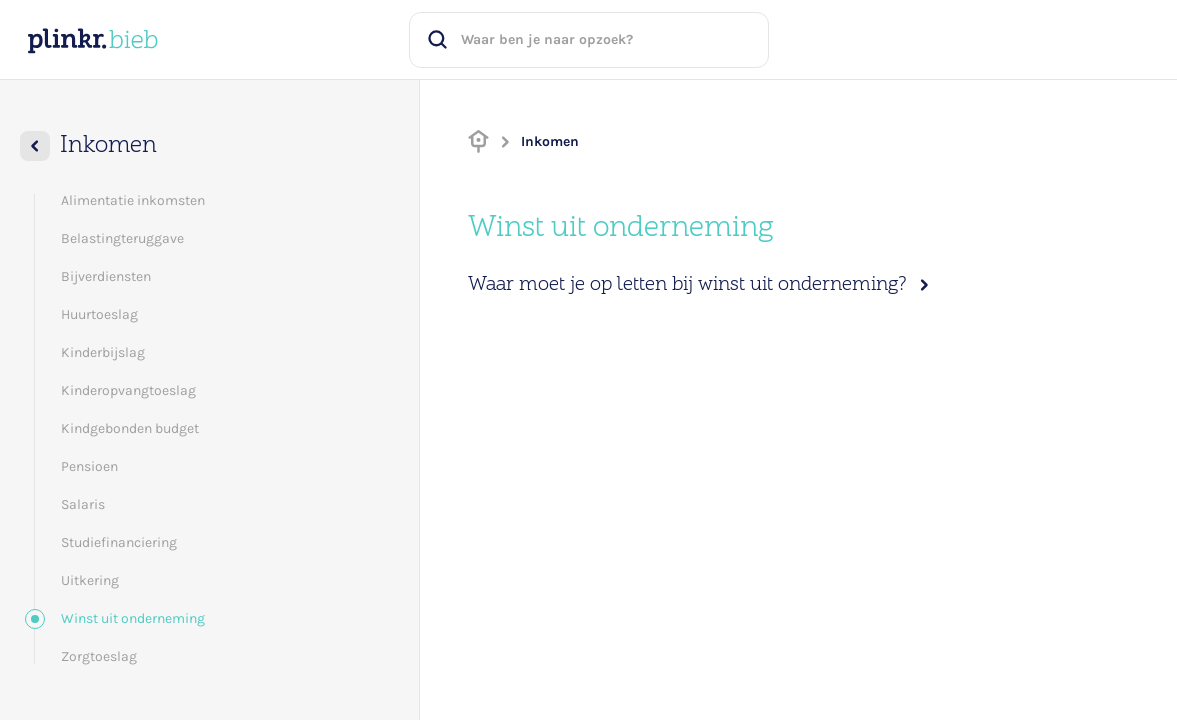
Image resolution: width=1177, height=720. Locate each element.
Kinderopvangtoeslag (128, 390)
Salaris (83, 504)
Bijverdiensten (106, 276)
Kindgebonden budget (130, 428)
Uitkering (90, 580)
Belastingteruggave (122, 238)
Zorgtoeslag (99, 656)
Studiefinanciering (119, 542)
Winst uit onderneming (120, 619)
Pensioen (89, 466)
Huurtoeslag (99, 314)
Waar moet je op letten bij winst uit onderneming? (701, 285)
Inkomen (550, 141)
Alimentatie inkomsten (133, 200)
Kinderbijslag (103, 352)
